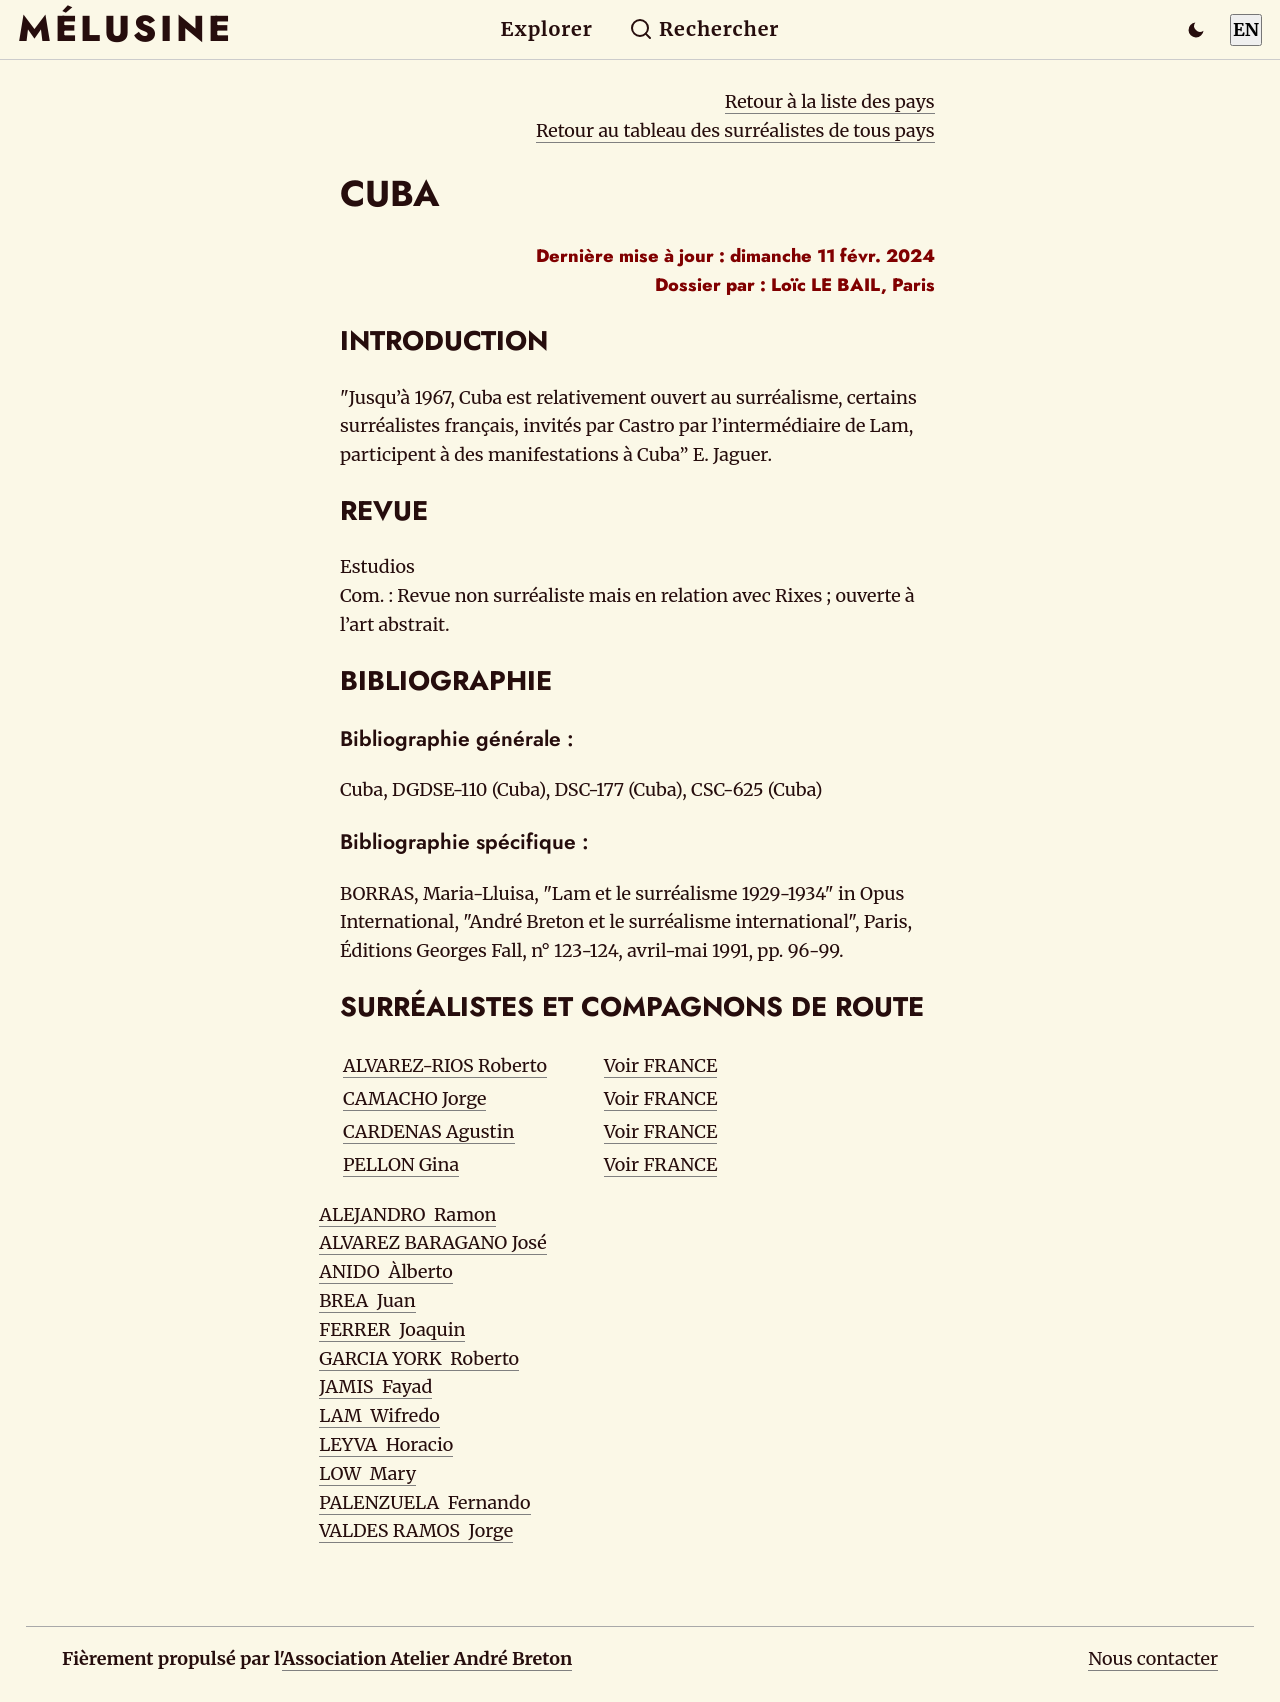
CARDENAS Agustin (429, 1131)
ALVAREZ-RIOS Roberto (445, 1065)
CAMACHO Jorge (414, 1098)
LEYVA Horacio (386, 1444)
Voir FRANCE (660, 1065)
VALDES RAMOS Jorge (416, 1530)
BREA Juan (367, 1300)
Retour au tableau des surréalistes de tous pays (735, 130)
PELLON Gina (401, 1164)
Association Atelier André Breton (427, 1658)
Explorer (547, 29)
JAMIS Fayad (375, 1386)
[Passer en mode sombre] (1196, 30)
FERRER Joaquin (392, 1329)
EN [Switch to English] (1246, 29)
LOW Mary (367, 1473)
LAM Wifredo (379, 1415)
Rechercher (704, 29)
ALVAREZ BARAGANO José (432, 1242)
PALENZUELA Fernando (424, 1502)
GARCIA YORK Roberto (419, 1358)
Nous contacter (1153, 1658)
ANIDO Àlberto (386, 1271)
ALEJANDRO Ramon (407, 1214)
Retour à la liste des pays (830, 101)
